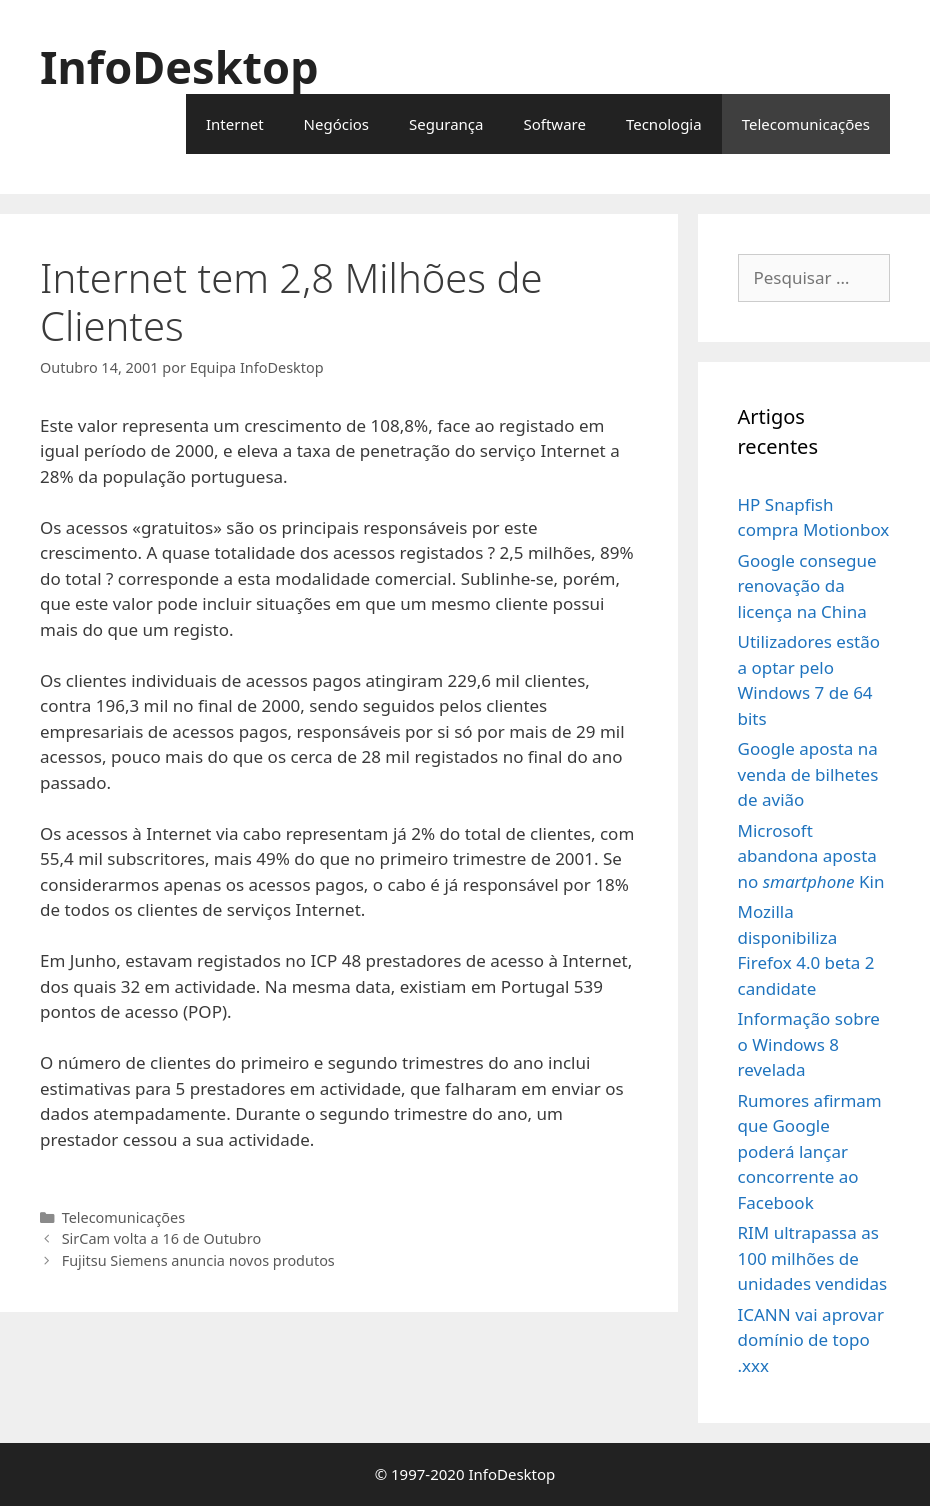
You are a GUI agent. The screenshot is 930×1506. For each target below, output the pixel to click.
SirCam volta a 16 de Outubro (161, 1238)
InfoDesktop (179, 66)
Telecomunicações (806, 124)
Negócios (337, 124)
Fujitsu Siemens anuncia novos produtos (198, 1260)
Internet (235, 124)
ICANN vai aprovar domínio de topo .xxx (811, 1340)
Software (554, 124)
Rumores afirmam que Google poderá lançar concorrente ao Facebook (810, 1151)
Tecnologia (664, 124)
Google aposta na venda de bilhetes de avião (808, 774)
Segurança (446, 124)
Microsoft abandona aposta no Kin (811, 856)
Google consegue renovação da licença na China (807, 586)
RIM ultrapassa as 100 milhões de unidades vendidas (813, 1258)
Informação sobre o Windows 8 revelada (809, 1044)
